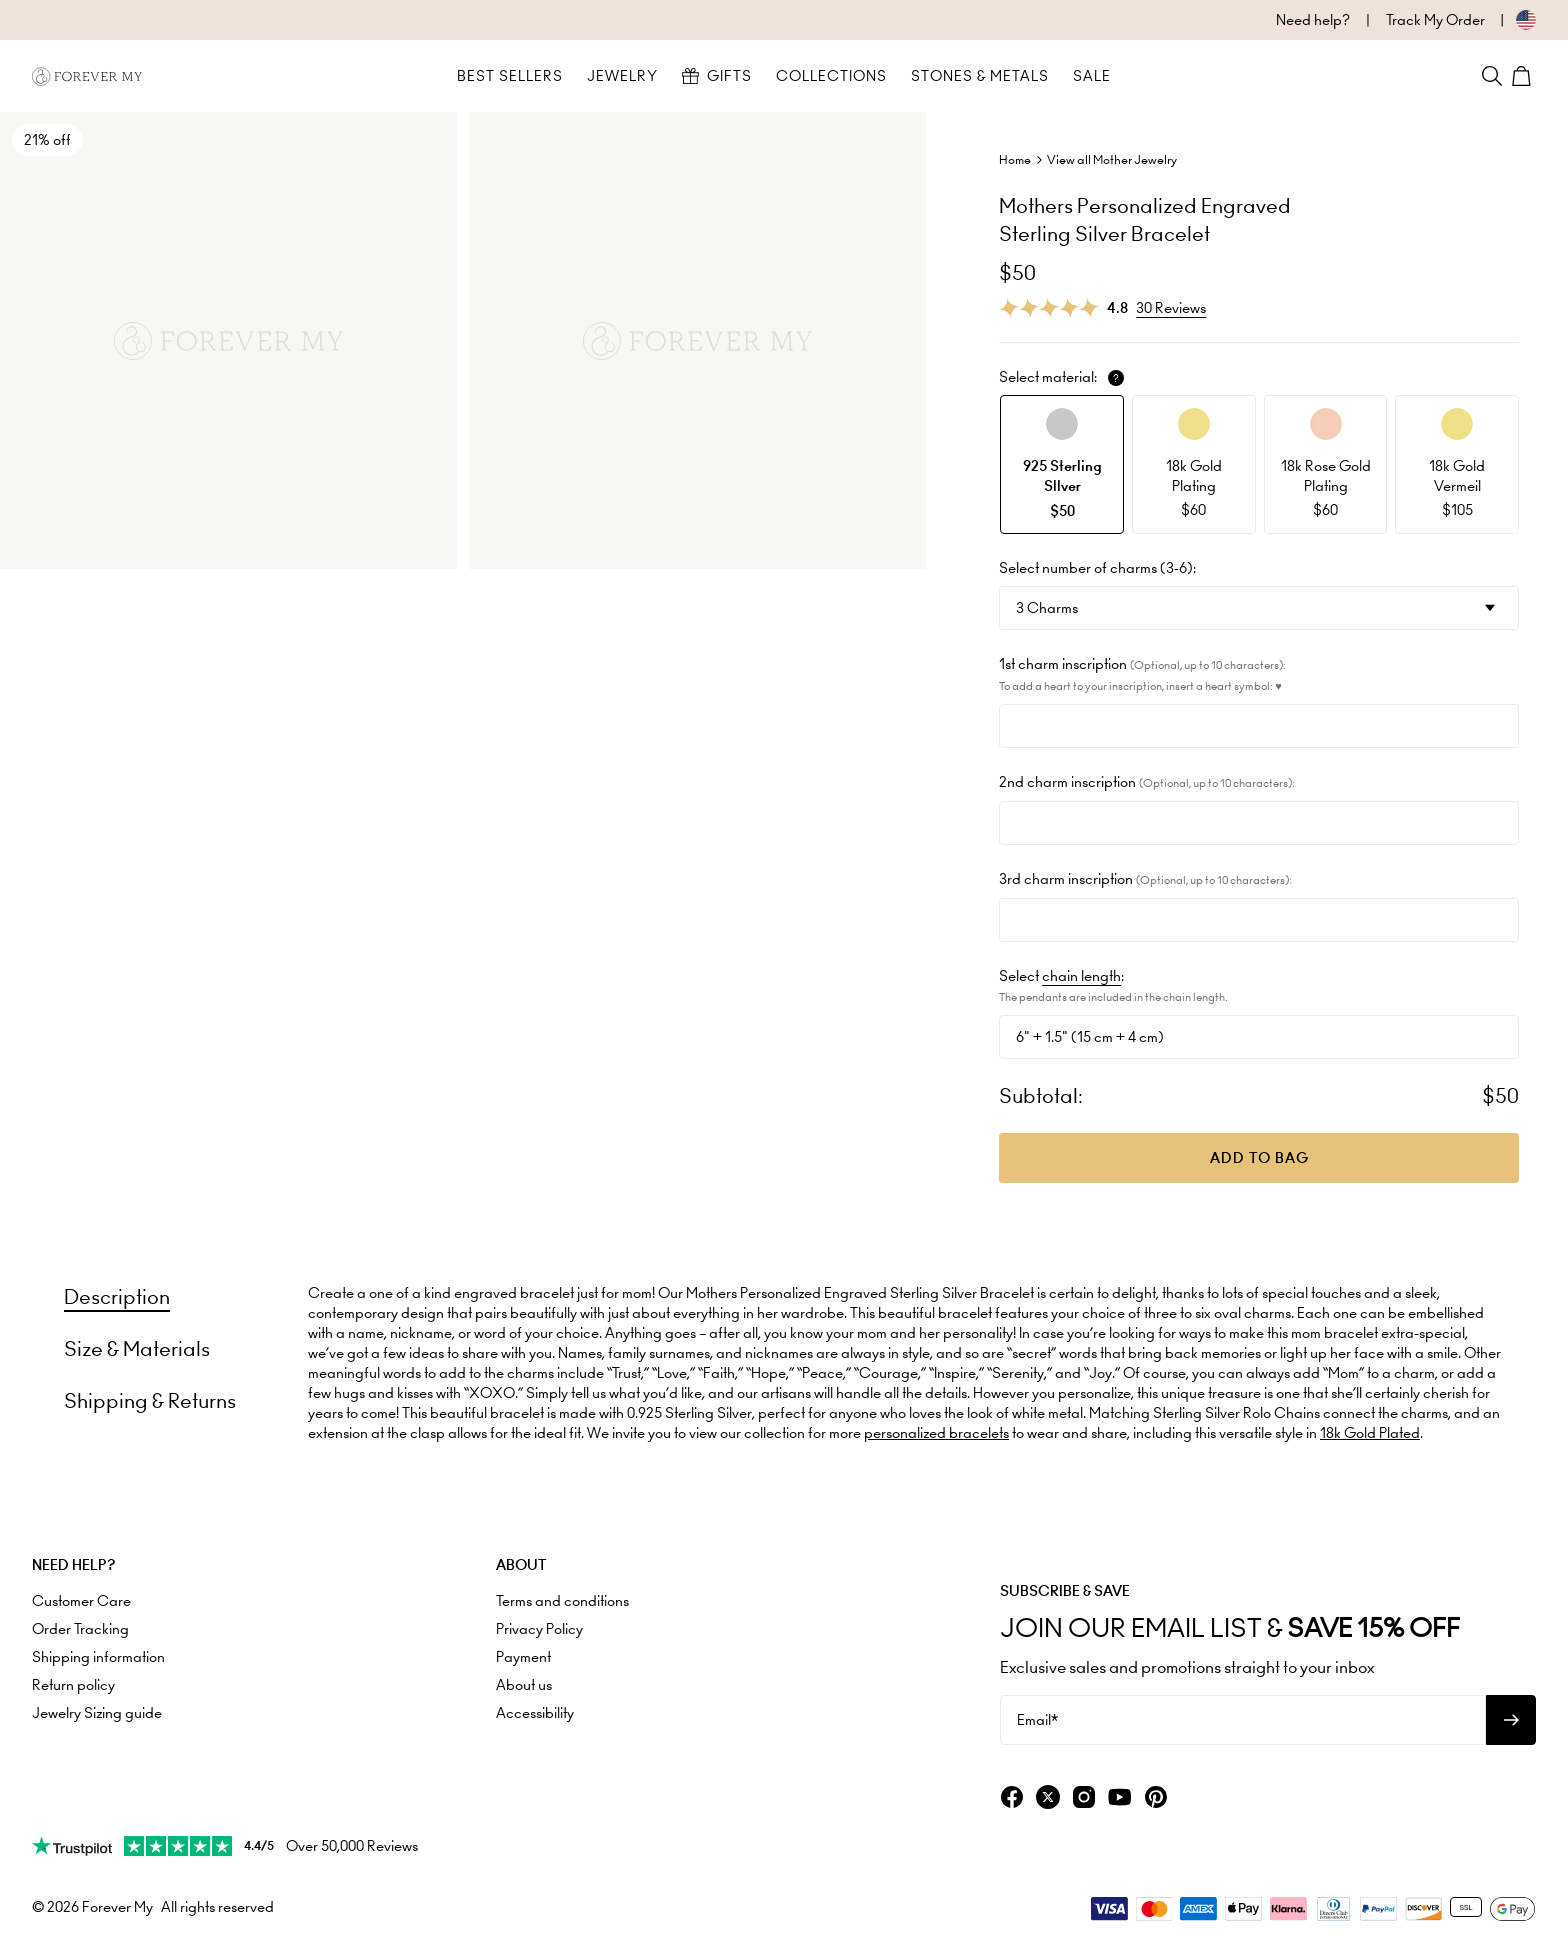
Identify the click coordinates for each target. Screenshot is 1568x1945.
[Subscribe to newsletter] (1511, 1720)
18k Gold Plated (1370, 1433)
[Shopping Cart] (1524, 76)
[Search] (1492, 76)
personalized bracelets (936, 1433)
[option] (1062, 464)
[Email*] (1243, 1720)
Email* (1037, 1720)
